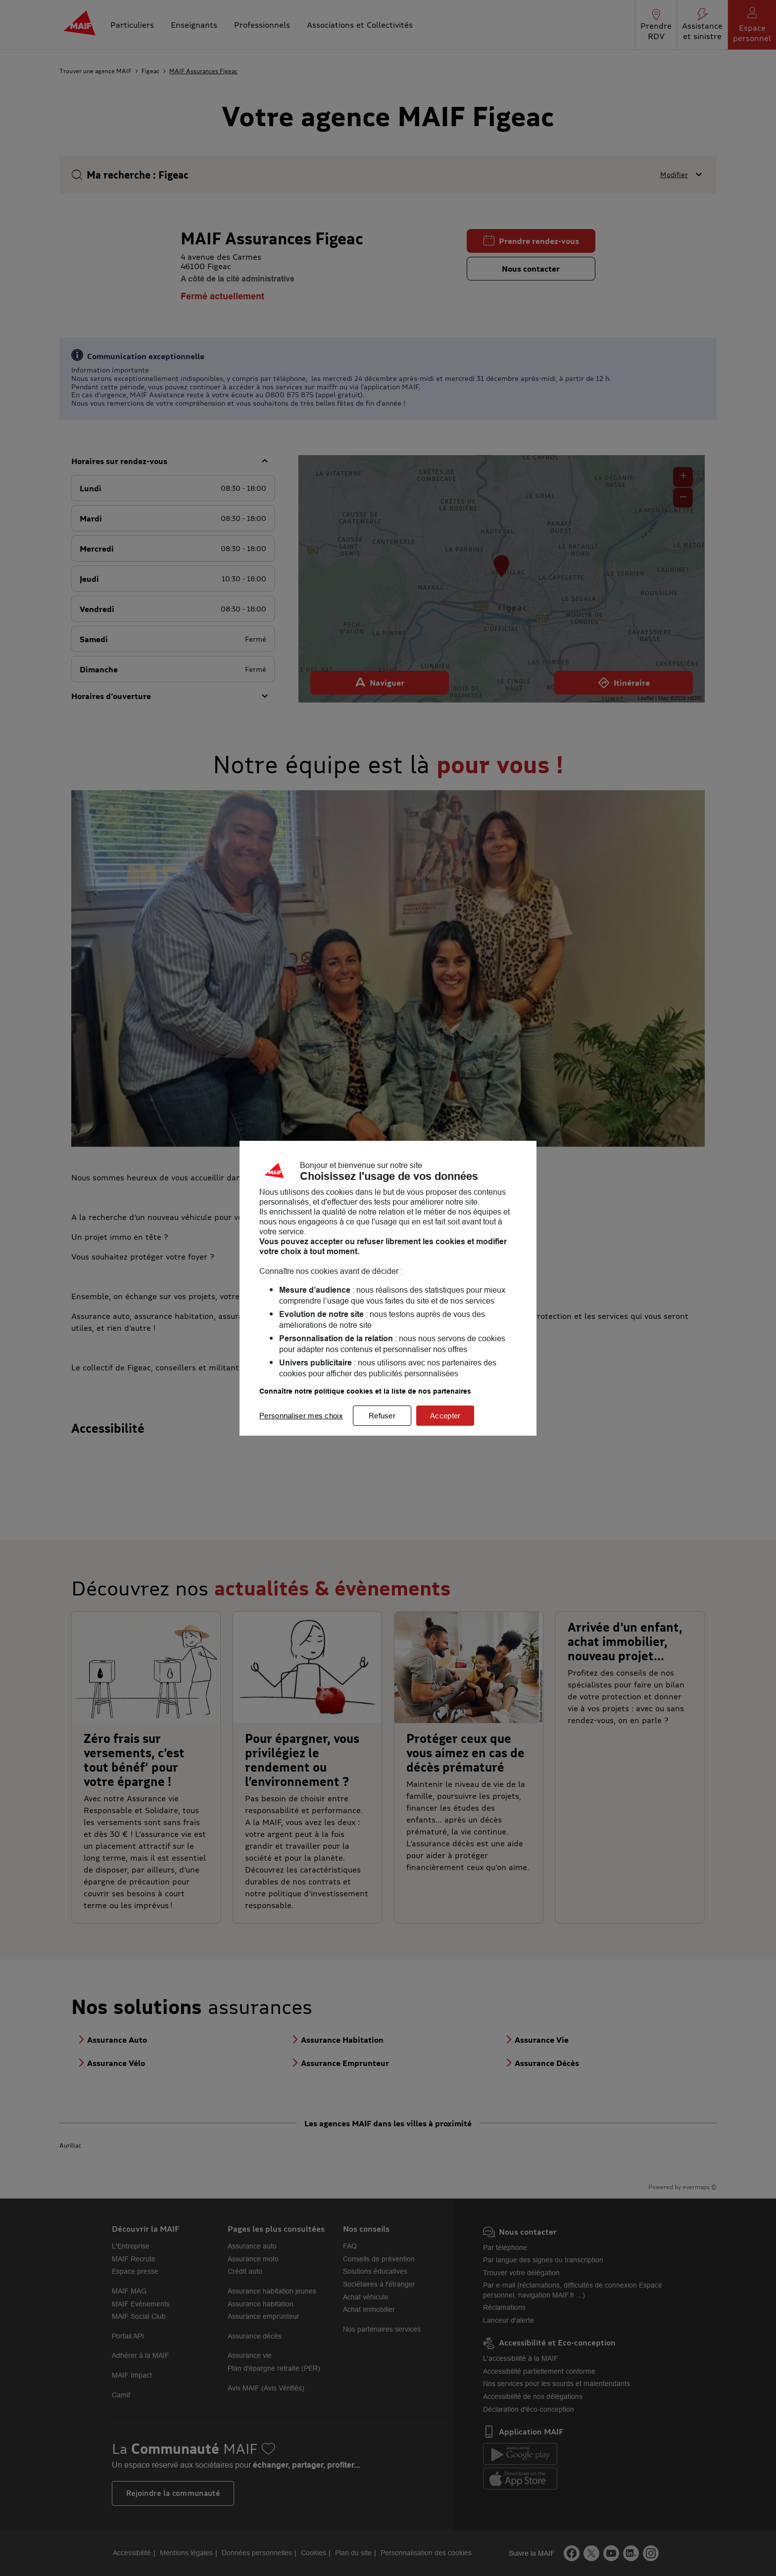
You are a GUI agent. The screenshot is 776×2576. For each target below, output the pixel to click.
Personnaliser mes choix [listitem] (301, 1415)
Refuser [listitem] (382, 1415)
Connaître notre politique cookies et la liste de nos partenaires (365, 1391)
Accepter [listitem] (445, 1415)
